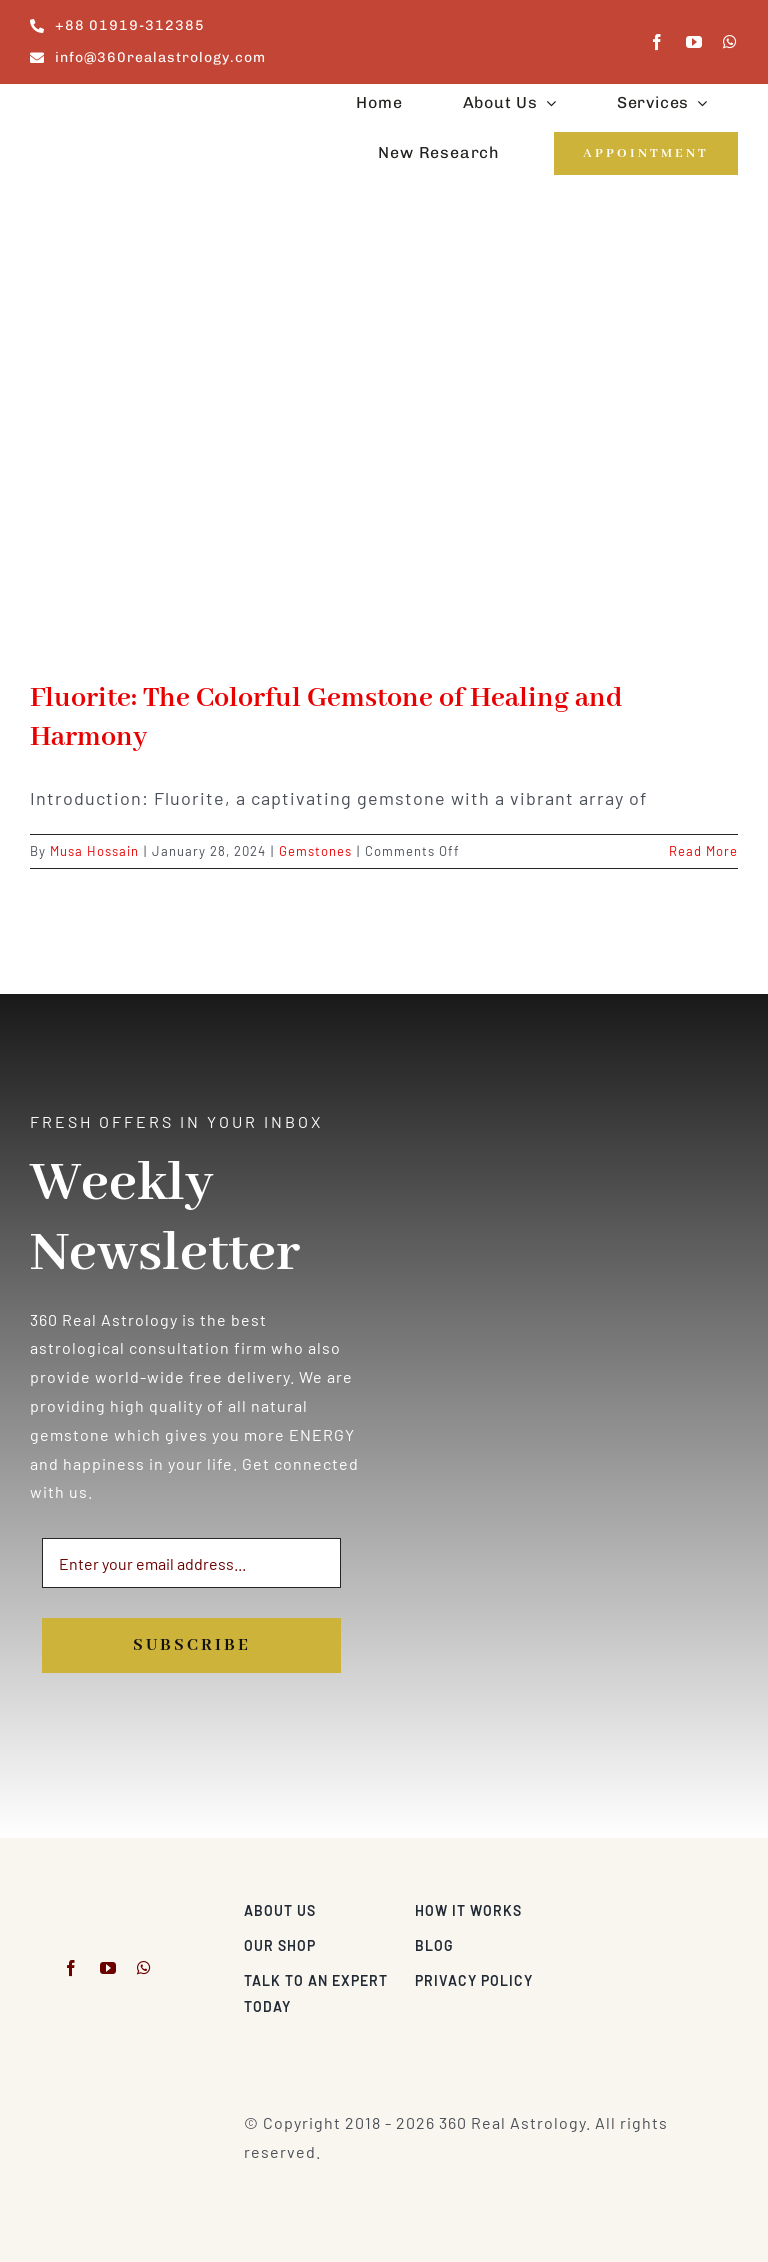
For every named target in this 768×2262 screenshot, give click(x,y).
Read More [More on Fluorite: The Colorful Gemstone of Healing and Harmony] (703, 851)
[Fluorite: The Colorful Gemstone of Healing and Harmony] (384, 446)
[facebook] (657, 42)
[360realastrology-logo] (92, 106)
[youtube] (694, 42)
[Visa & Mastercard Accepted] (673, 1905)
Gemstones (315, 851)
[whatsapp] (730, 42)
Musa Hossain (94, 851)
